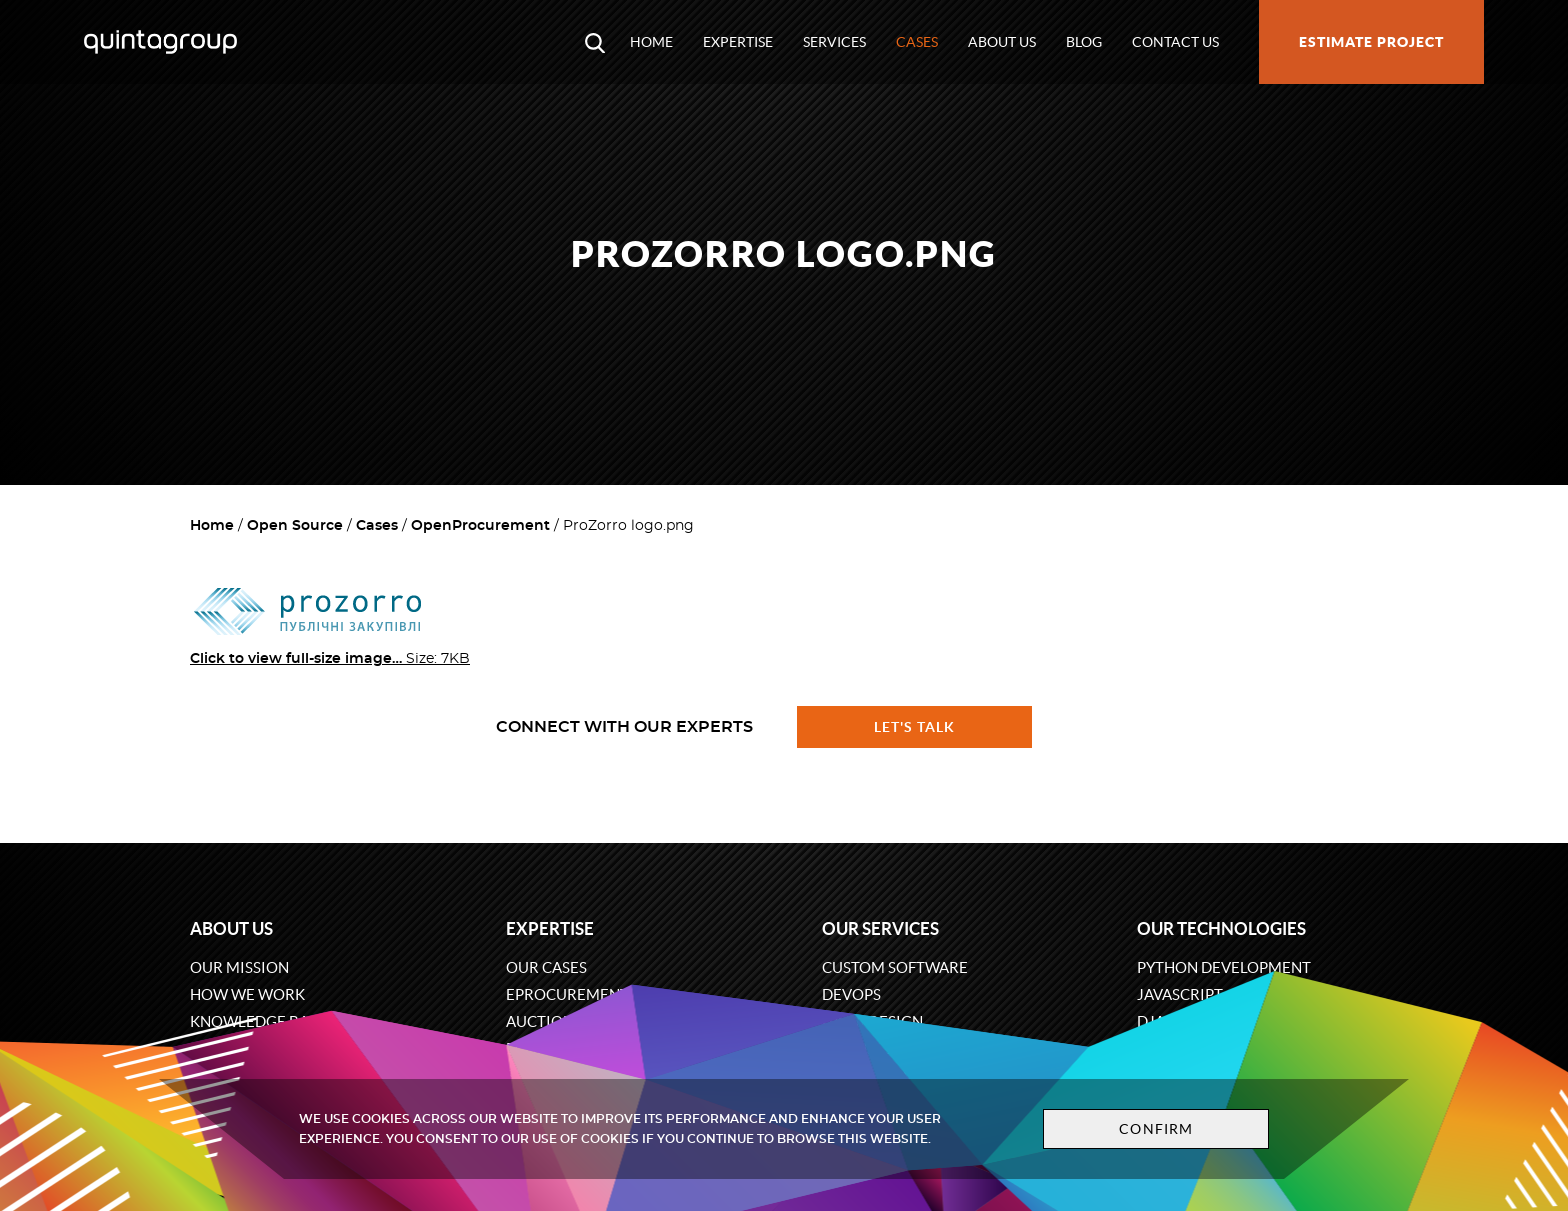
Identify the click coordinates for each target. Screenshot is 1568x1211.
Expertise (738, 42)
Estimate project (1371, 42)
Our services (880, 928)
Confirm (1156, 1129)
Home (651, 42)
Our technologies (1221, 928)
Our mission (239, 967)
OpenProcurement (480, 526)
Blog (1084, 42)
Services (834, 42)
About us (1002, 42)
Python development (1224, 967)
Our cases (546, 967)
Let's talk (915, 727)
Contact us (1175, 42)
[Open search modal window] (595, 42)
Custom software (895, 967)
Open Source (295, 526)
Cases (917, 42)
